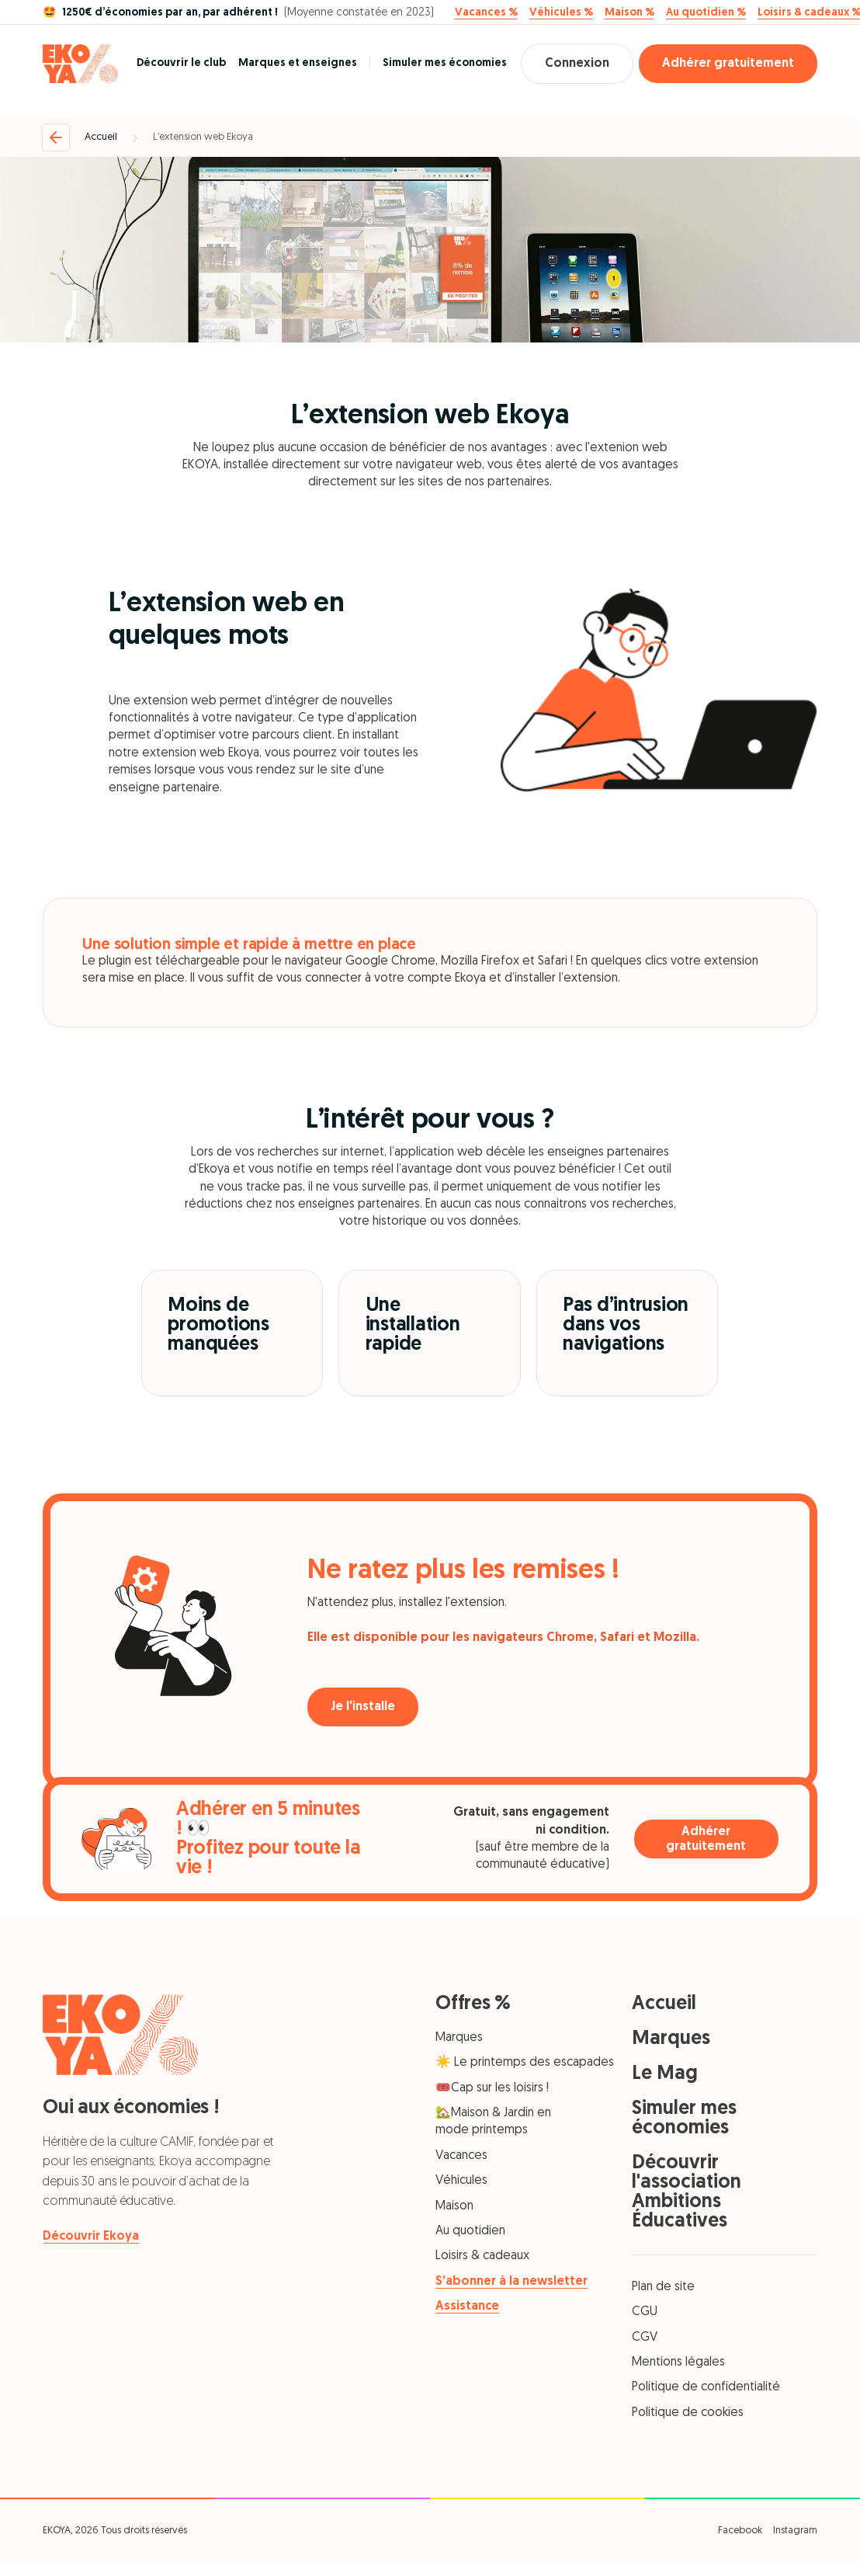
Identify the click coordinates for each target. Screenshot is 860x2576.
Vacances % (486, 13)
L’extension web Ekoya (203, 137)
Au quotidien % (706, 13)
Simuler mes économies (445, 63)
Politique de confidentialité (706, 2387)
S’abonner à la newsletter (511, 2281)
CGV (644, 2337)
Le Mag (665, 2074)
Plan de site (663, 2287)
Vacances (461, 2156)
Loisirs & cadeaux (482, 2256)
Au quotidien (470, 2231)
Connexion (577, 63)
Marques (459, 2038)
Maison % (629, 13)
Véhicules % (561, 13)
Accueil (101, 137)
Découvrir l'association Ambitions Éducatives (686, 2192)
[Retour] (56, 137)
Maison (454, 2206)
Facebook (740, 2531)
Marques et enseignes (297, 63)
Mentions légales (678, 2362)
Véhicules (461, 2180)
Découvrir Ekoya (91, 2236)
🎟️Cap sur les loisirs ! (492, 2088)
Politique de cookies (688, 2413)
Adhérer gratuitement (728, 63)
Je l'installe (363, 1707)
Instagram (795, 2531)
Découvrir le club (181, 63)
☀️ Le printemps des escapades (524, 2062)
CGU (644, 2312)
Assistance (467, 2306)
